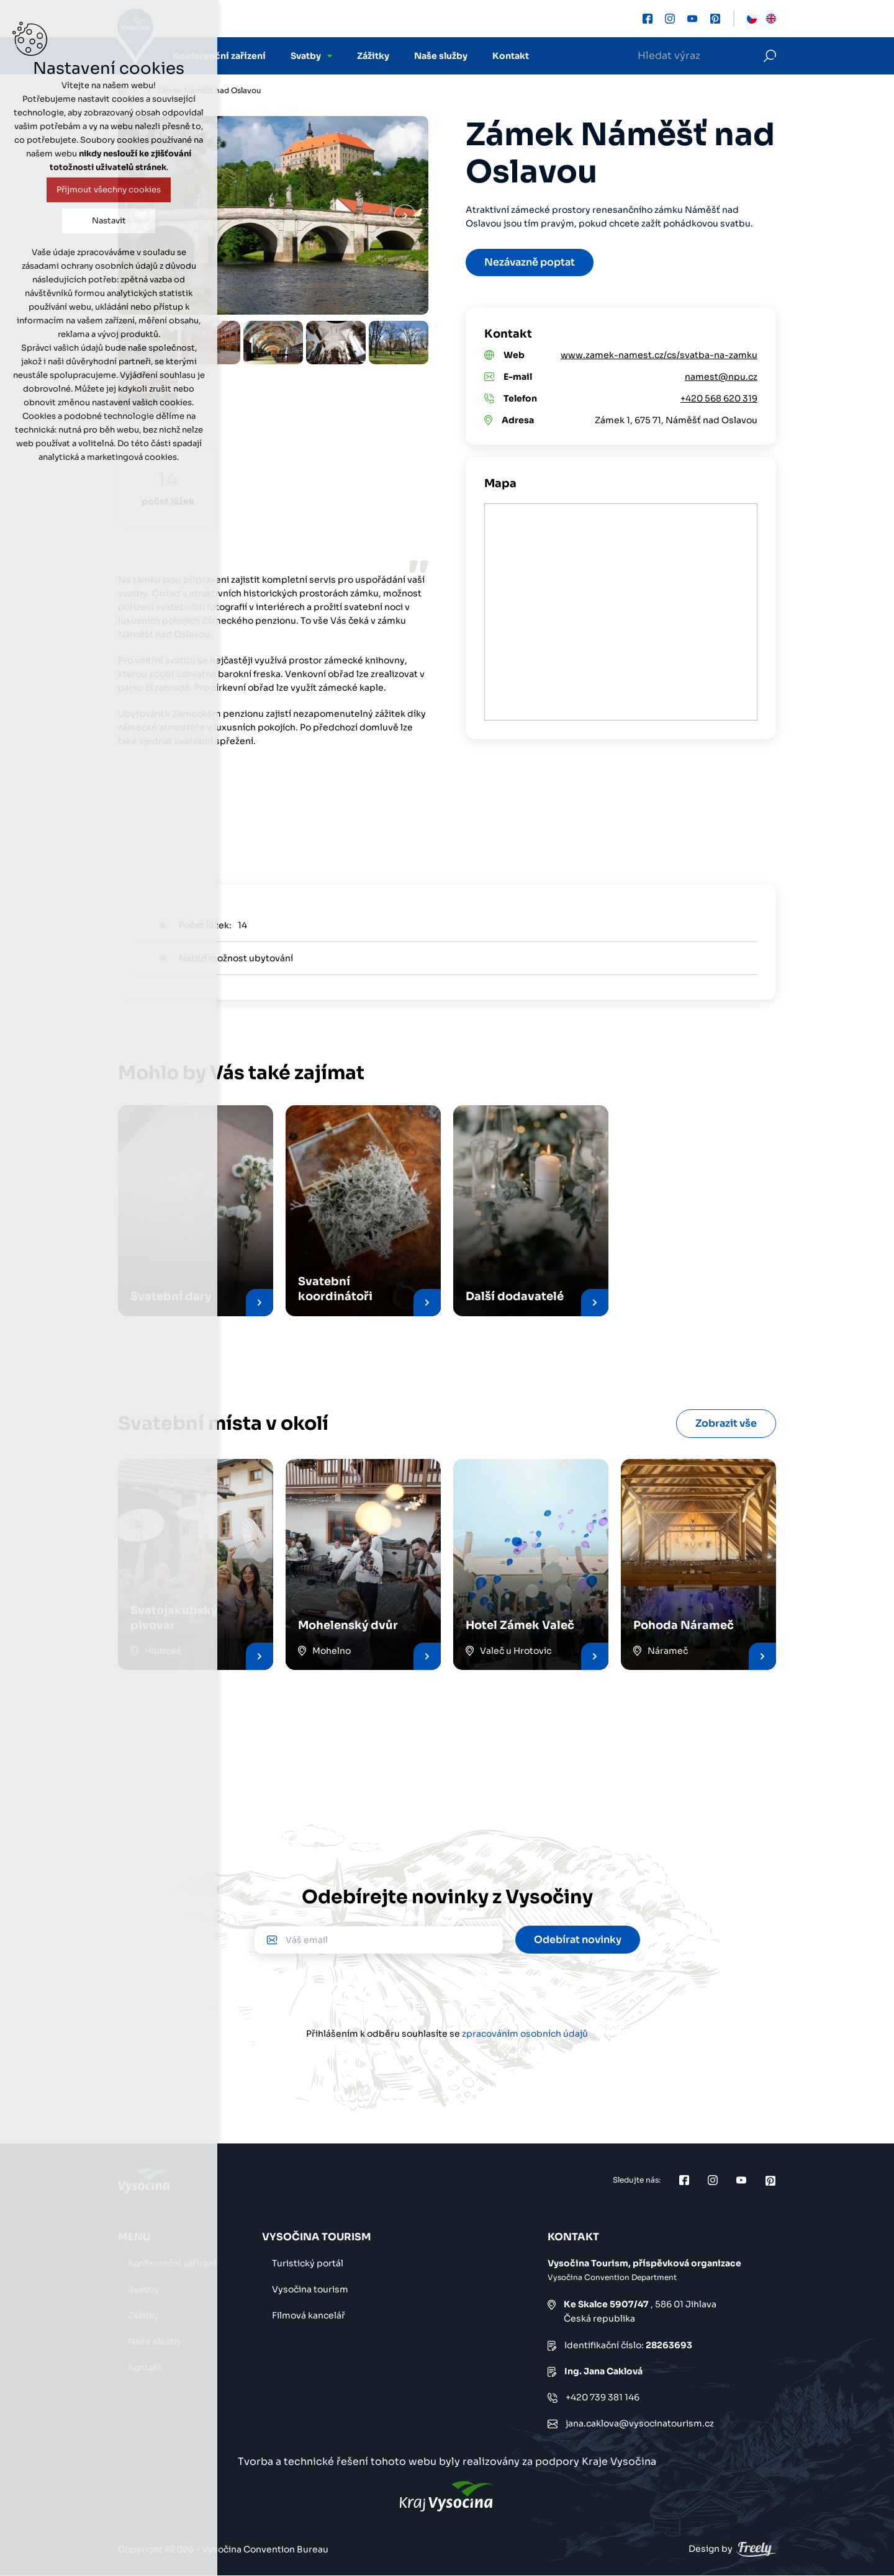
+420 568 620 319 (718, 398)
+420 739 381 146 (602, 2397)
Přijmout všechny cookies (108, 189)
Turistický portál (307, 2263)
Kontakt (510, 55)
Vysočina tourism (310, 2289)
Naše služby (440, 55)
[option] (273, 342)
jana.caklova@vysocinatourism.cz (640, 2423)
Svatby (306, 55)
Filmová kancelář (308, 2315)
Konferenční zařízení (219, 55)
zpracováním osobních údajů (525, 2033)
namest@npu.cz (721, 376)
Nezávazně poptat (529, 262)
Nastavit (109, 220)
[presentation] (447, 1990)
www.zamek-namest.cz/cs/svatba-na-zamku (659, 355)
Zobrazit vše (726, 1423)
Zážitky (373, 55)
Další (405, 216)
